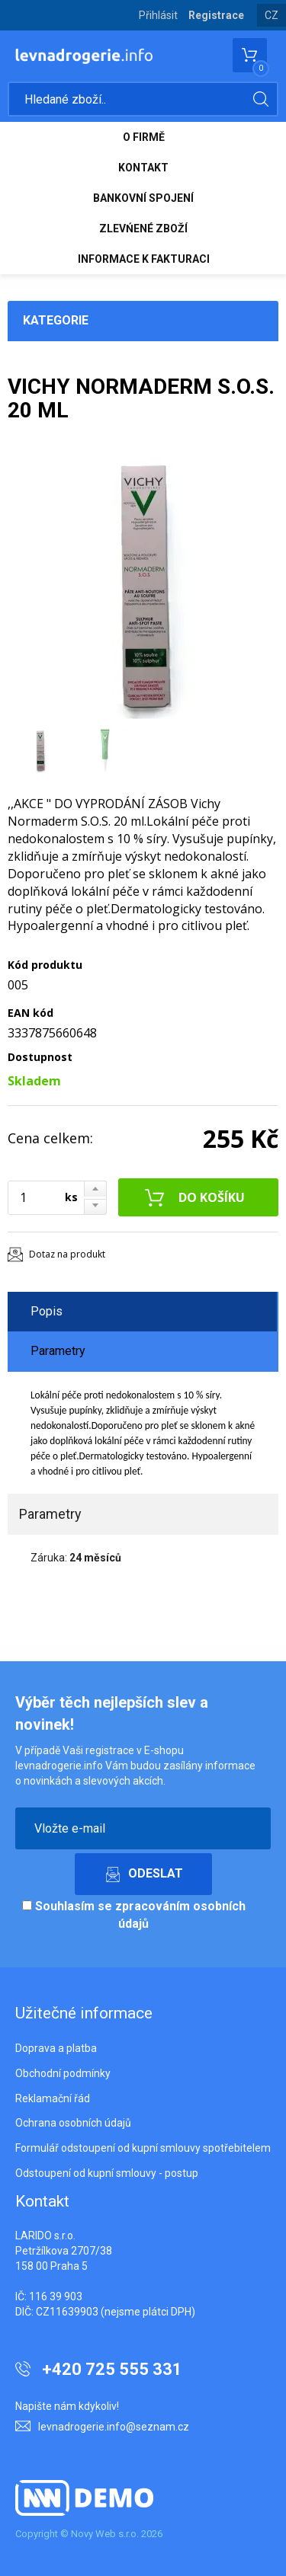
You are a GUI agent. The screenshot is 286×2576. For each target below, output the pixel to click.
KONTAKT (143, 167)
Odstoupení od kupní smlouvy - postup (106, 2173)
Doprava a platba (56, 2048)
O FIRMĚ (144, 137)
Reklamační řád (52, 2098)
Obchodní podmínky (63, 2073)
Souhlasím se (134, 1915)
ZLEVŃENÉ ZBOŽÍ (143, 228)
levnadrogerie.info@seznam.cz (113, 2427)
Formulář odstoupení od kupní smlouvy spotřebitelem (143, 2148)
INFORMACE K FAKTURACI (144, 259)
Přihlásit (158, 15)
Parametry (58, 1351)
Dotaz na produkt (67, 1254)
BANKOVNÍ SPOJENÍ (143, 198)
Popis (47, 1311)
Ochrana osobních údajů (73, 2123)
